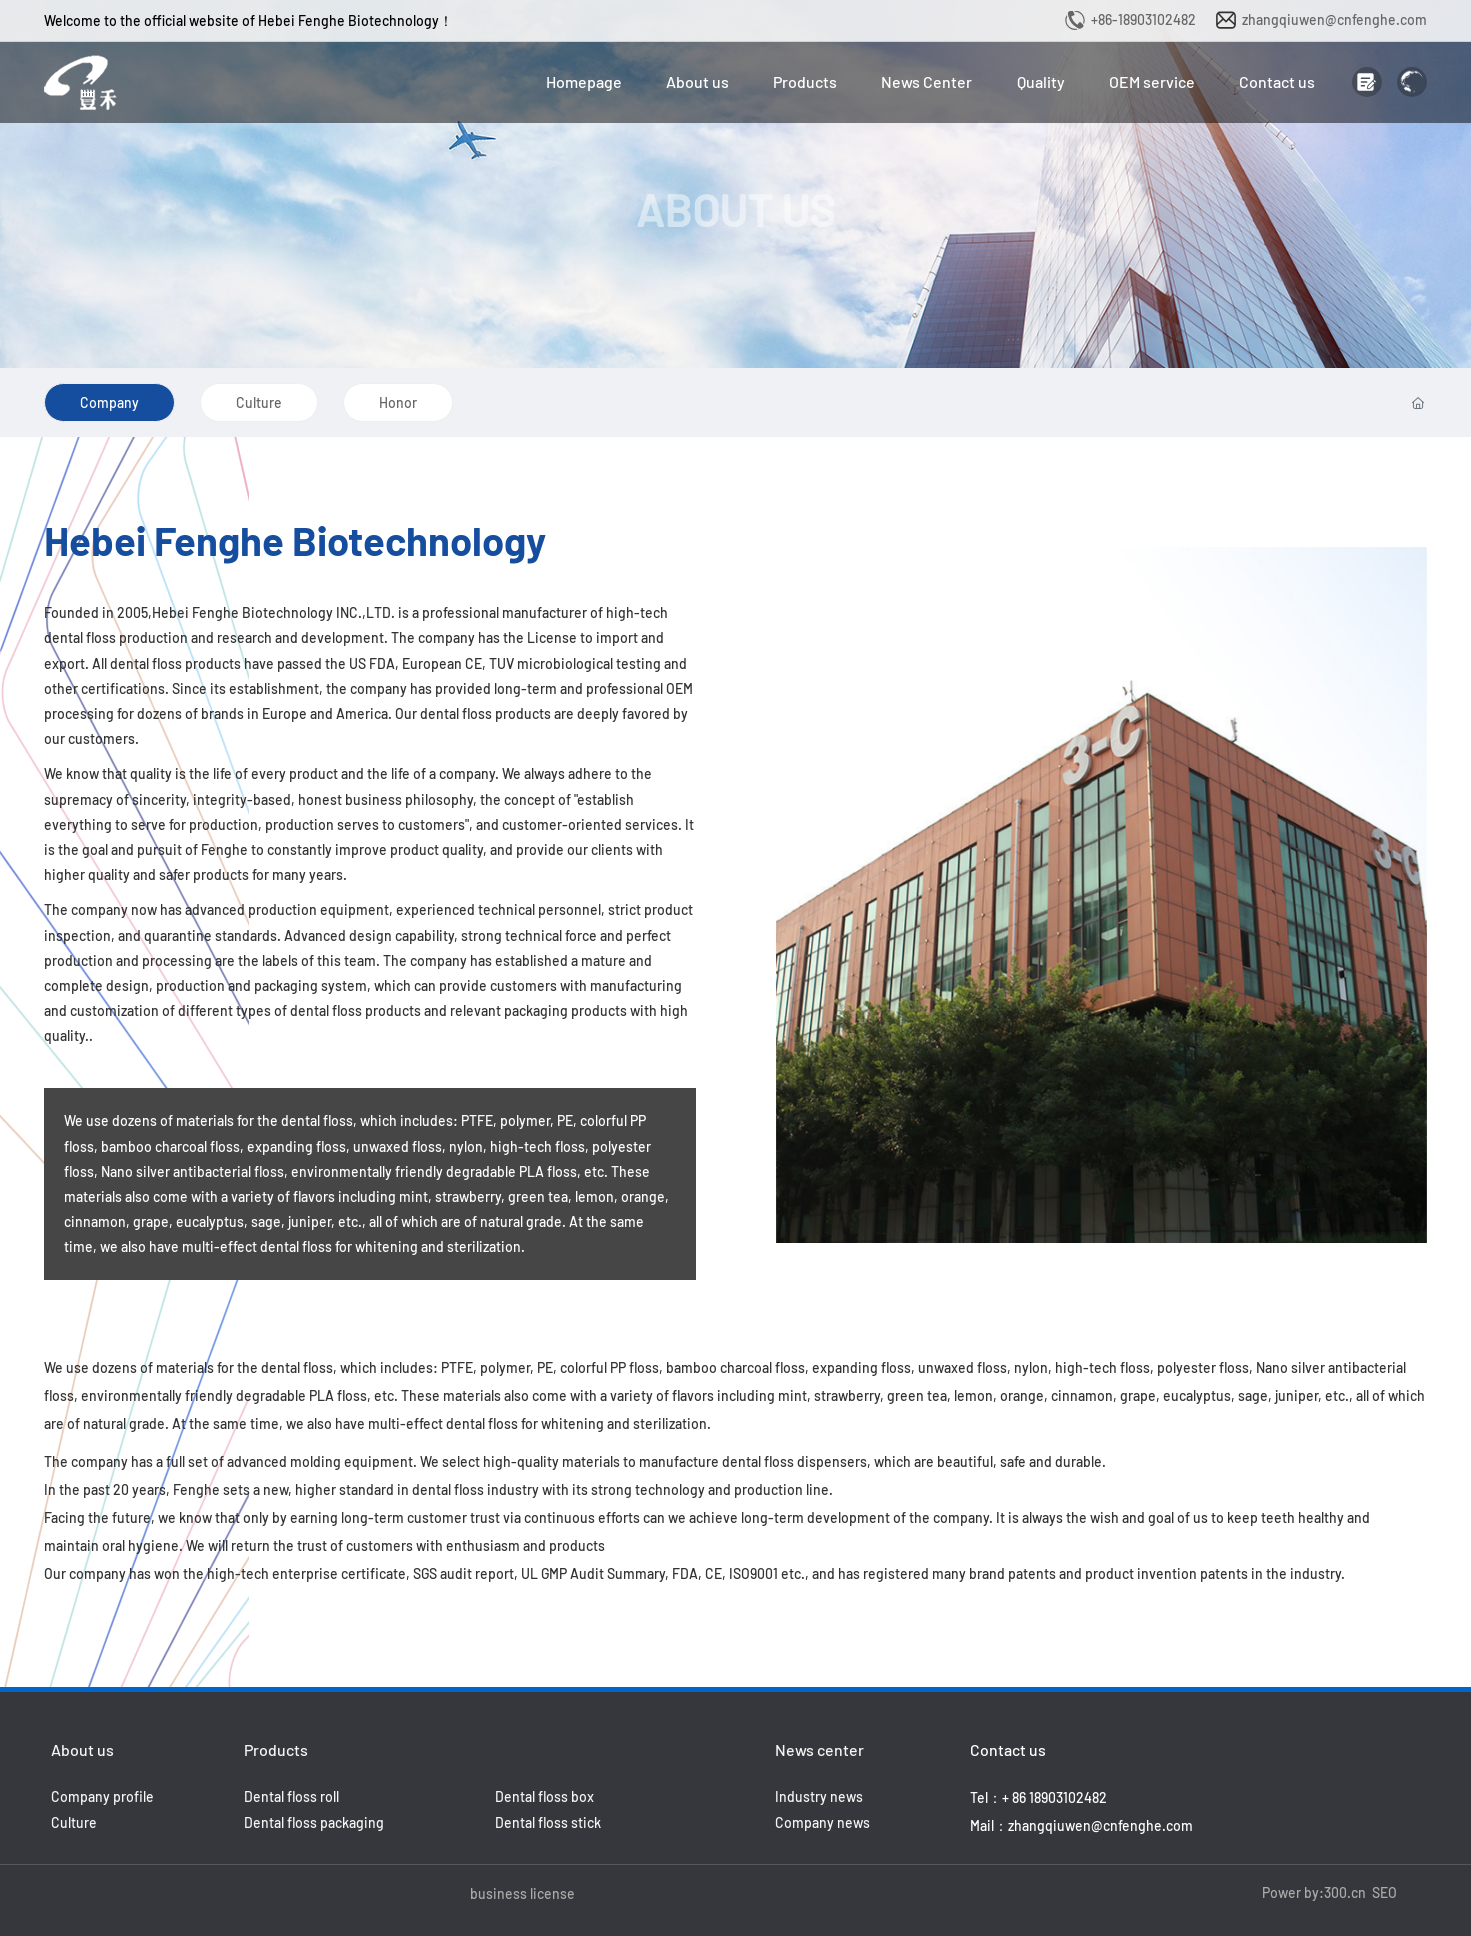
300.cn (1345, 1892)
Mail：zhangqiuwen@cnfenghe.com (1081, 1825)
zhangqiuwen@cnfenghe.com (1334, 19)
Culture (259, 402)
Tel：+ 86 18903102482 (1038, 1797)
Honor (398, 402)
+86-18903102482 (1143, 19)
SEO (1384, 1892)
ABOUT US (735, 208)
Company (109, 402)
